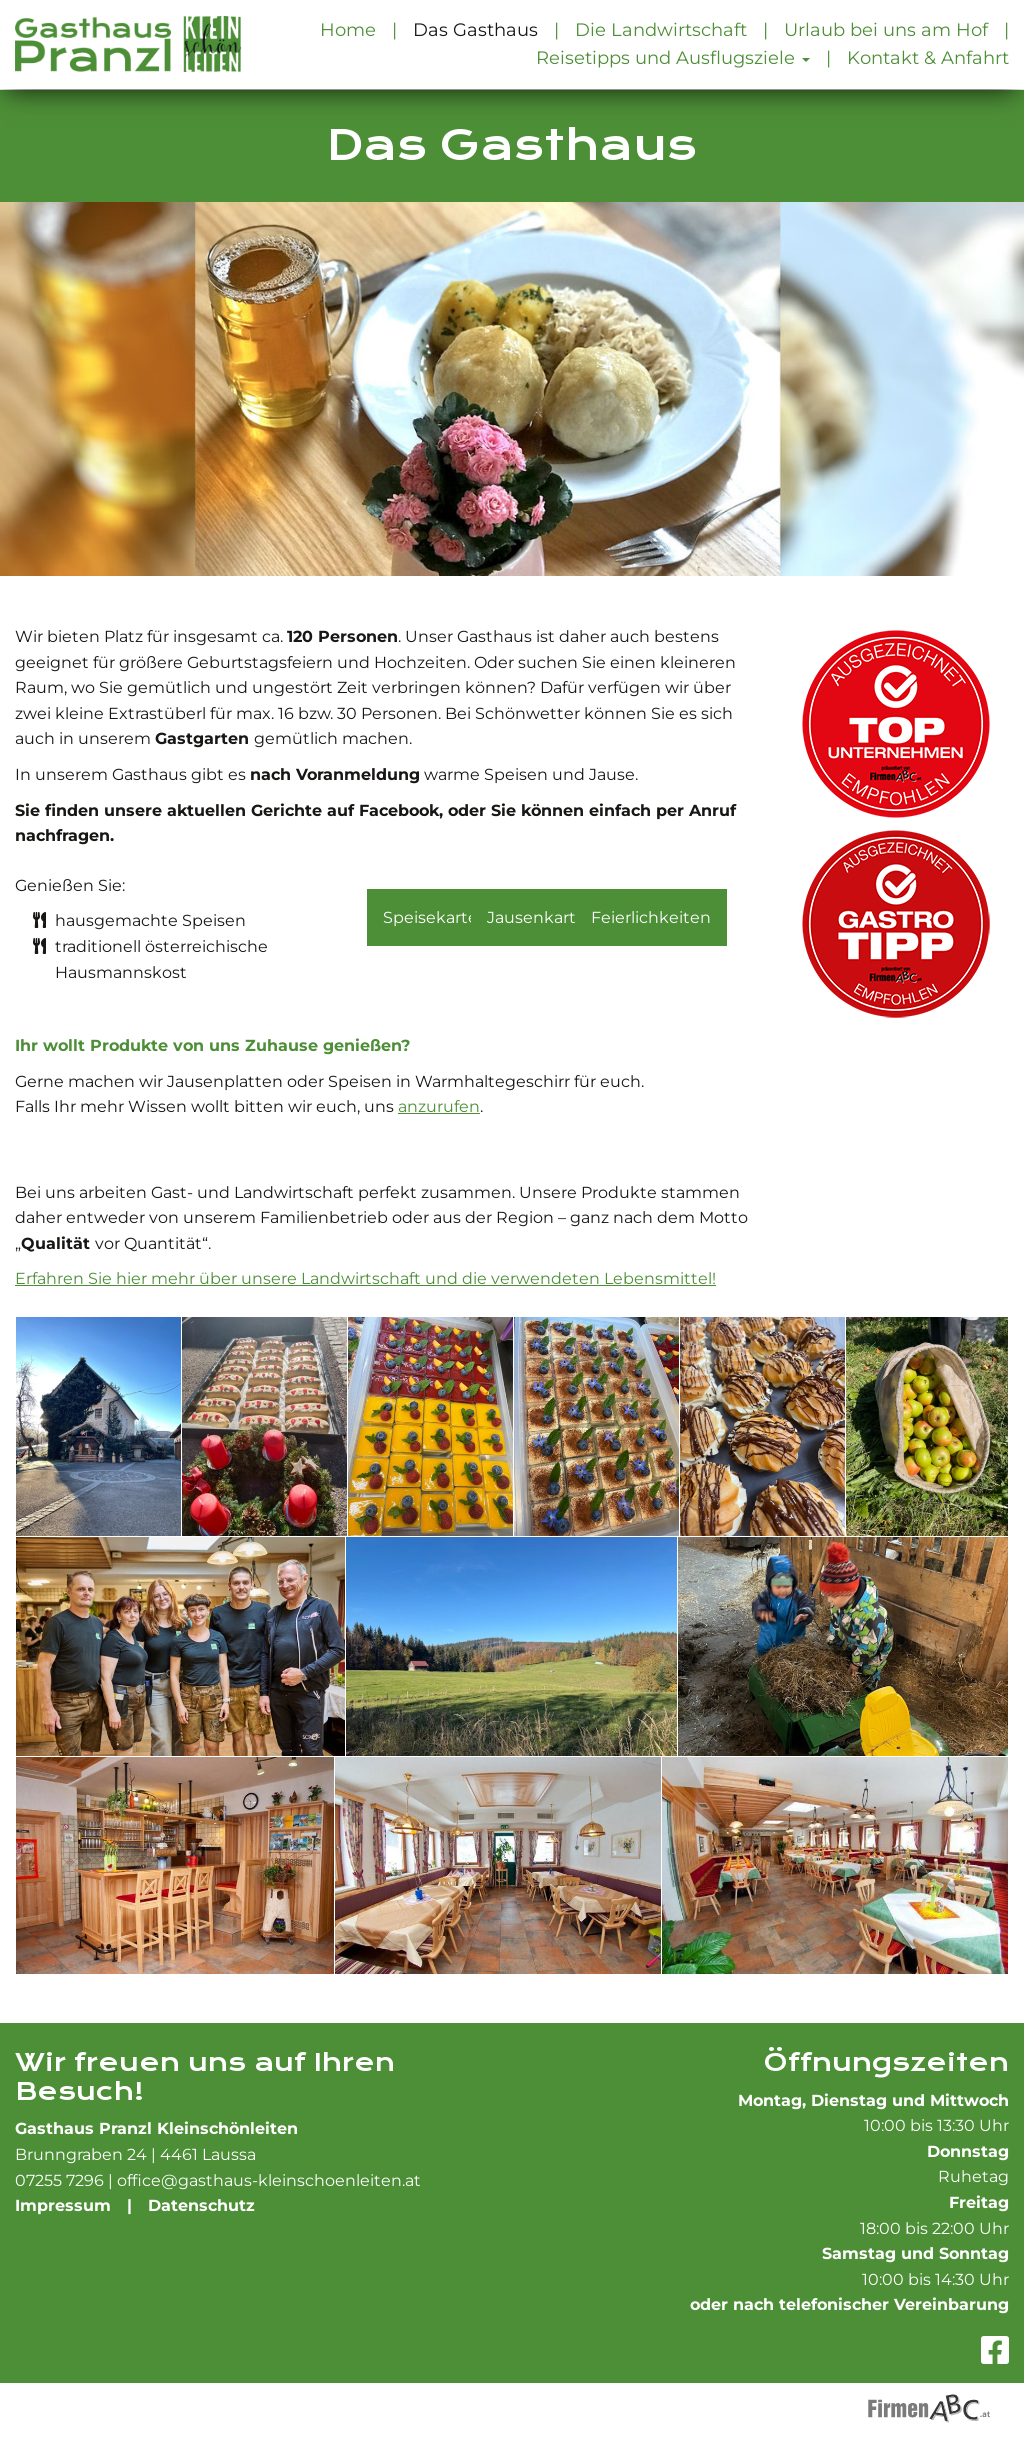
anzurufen (439, 1106)
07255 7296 (59, 2180)
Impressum (63, 2205)
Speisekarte (430, 917)
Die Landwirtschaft (661, 29)
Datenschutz (201, 2205)
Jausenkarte (536, 917)
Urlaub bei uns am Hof (886, 29)
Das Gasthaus (475, 29)
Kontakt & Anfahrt (928, 57)
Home (348, 29)
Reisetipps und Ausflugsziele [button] (673, 57)
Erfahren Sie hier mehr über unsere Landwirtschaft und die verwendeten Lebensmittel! (365, 1278)
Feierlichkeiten (651, 917)
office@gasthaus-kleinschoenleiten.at (269, 2180)
